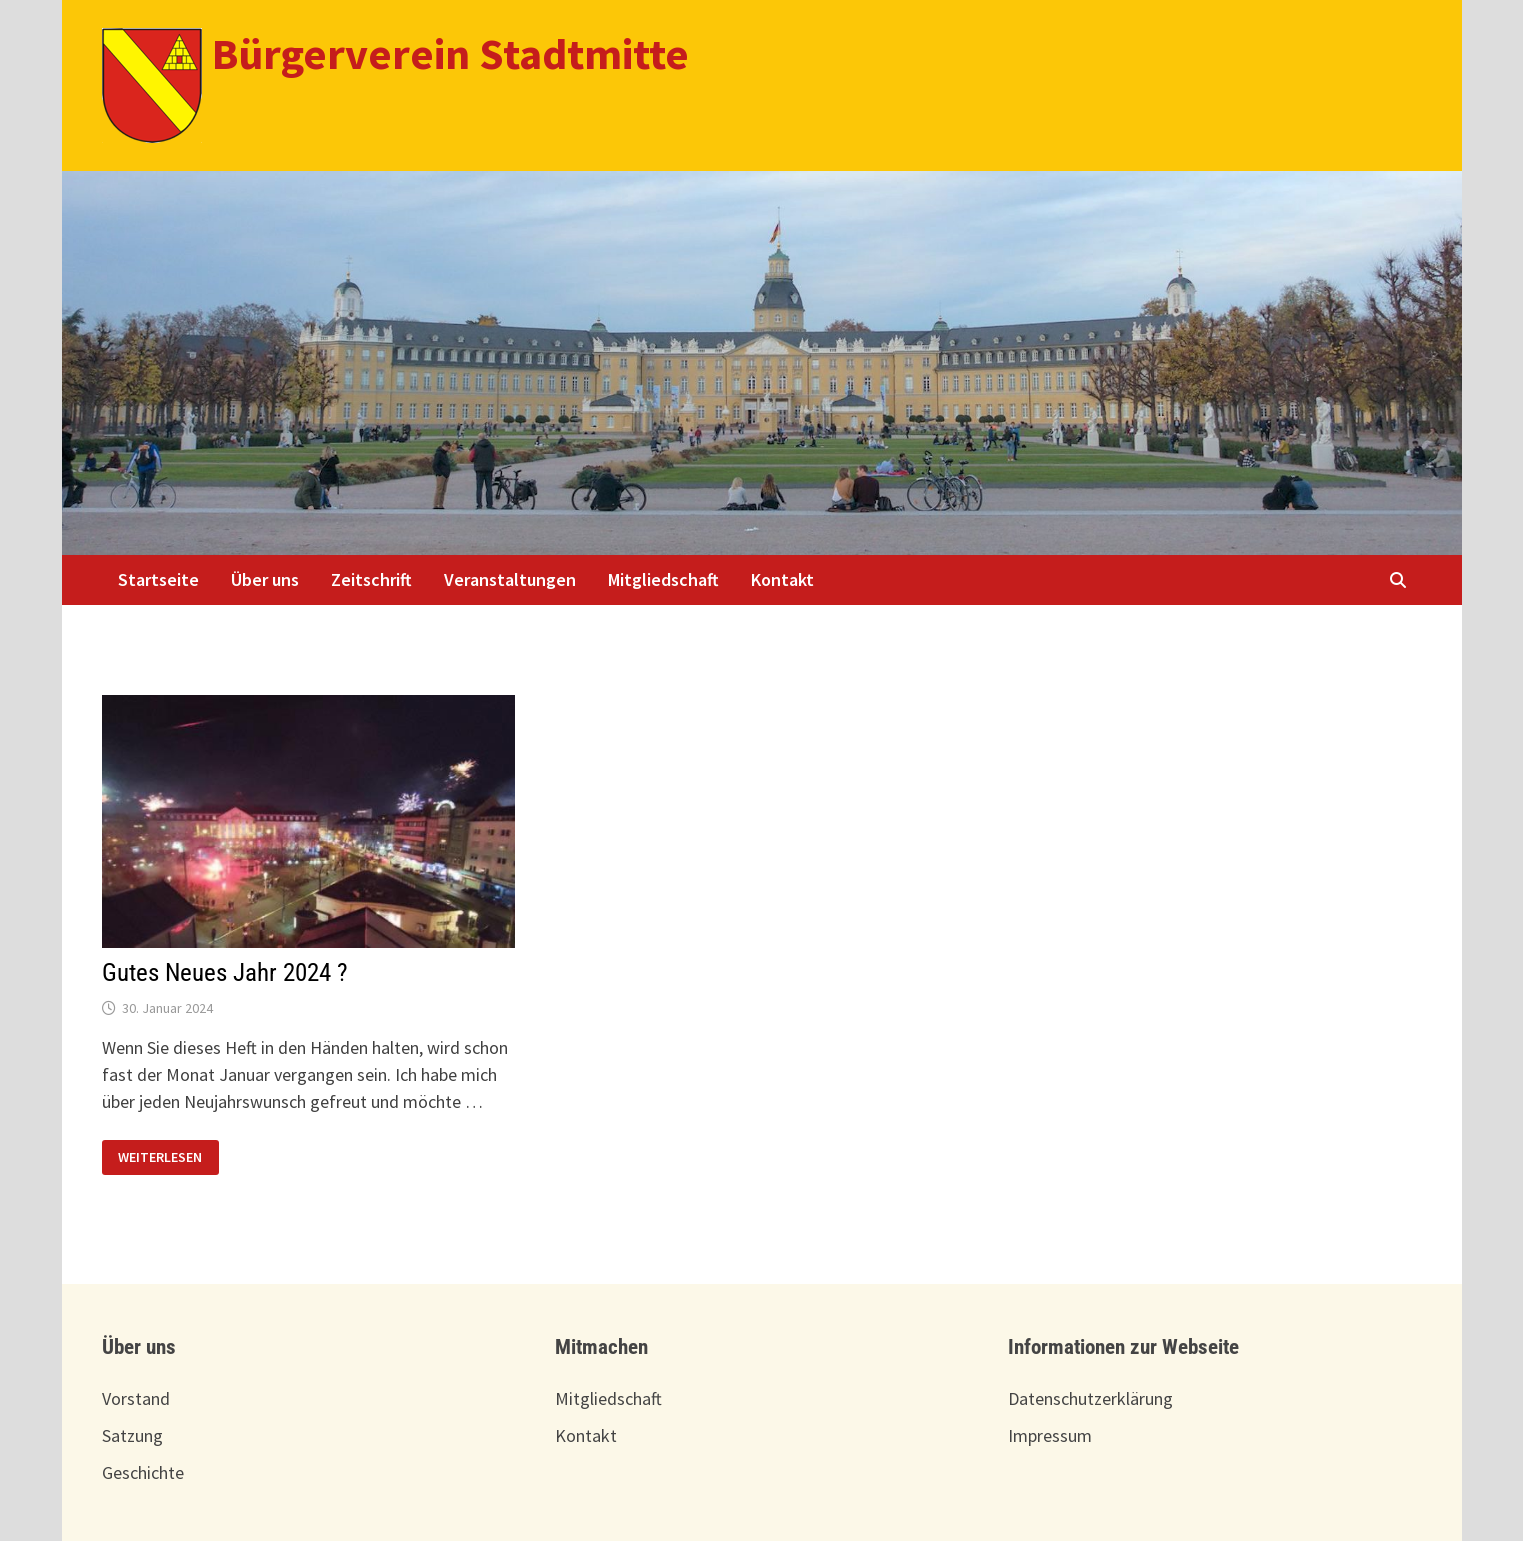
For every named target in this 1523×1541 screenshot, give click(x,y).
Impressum (1050, 1435)
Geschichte (143, 1472)
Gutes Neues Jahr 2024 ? (225, 972)
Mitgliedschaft (663, 579)
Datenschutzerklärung (1090, 1398)
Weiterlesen (159, 1157)
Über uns (265, 579)
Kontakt (782, 579)
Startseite (158, 579)
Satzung (132, 1435)
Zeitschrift (371, 579)
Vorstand (136, 1398)
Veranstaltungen (510, 579)
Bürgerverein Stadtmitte (450, 53)
